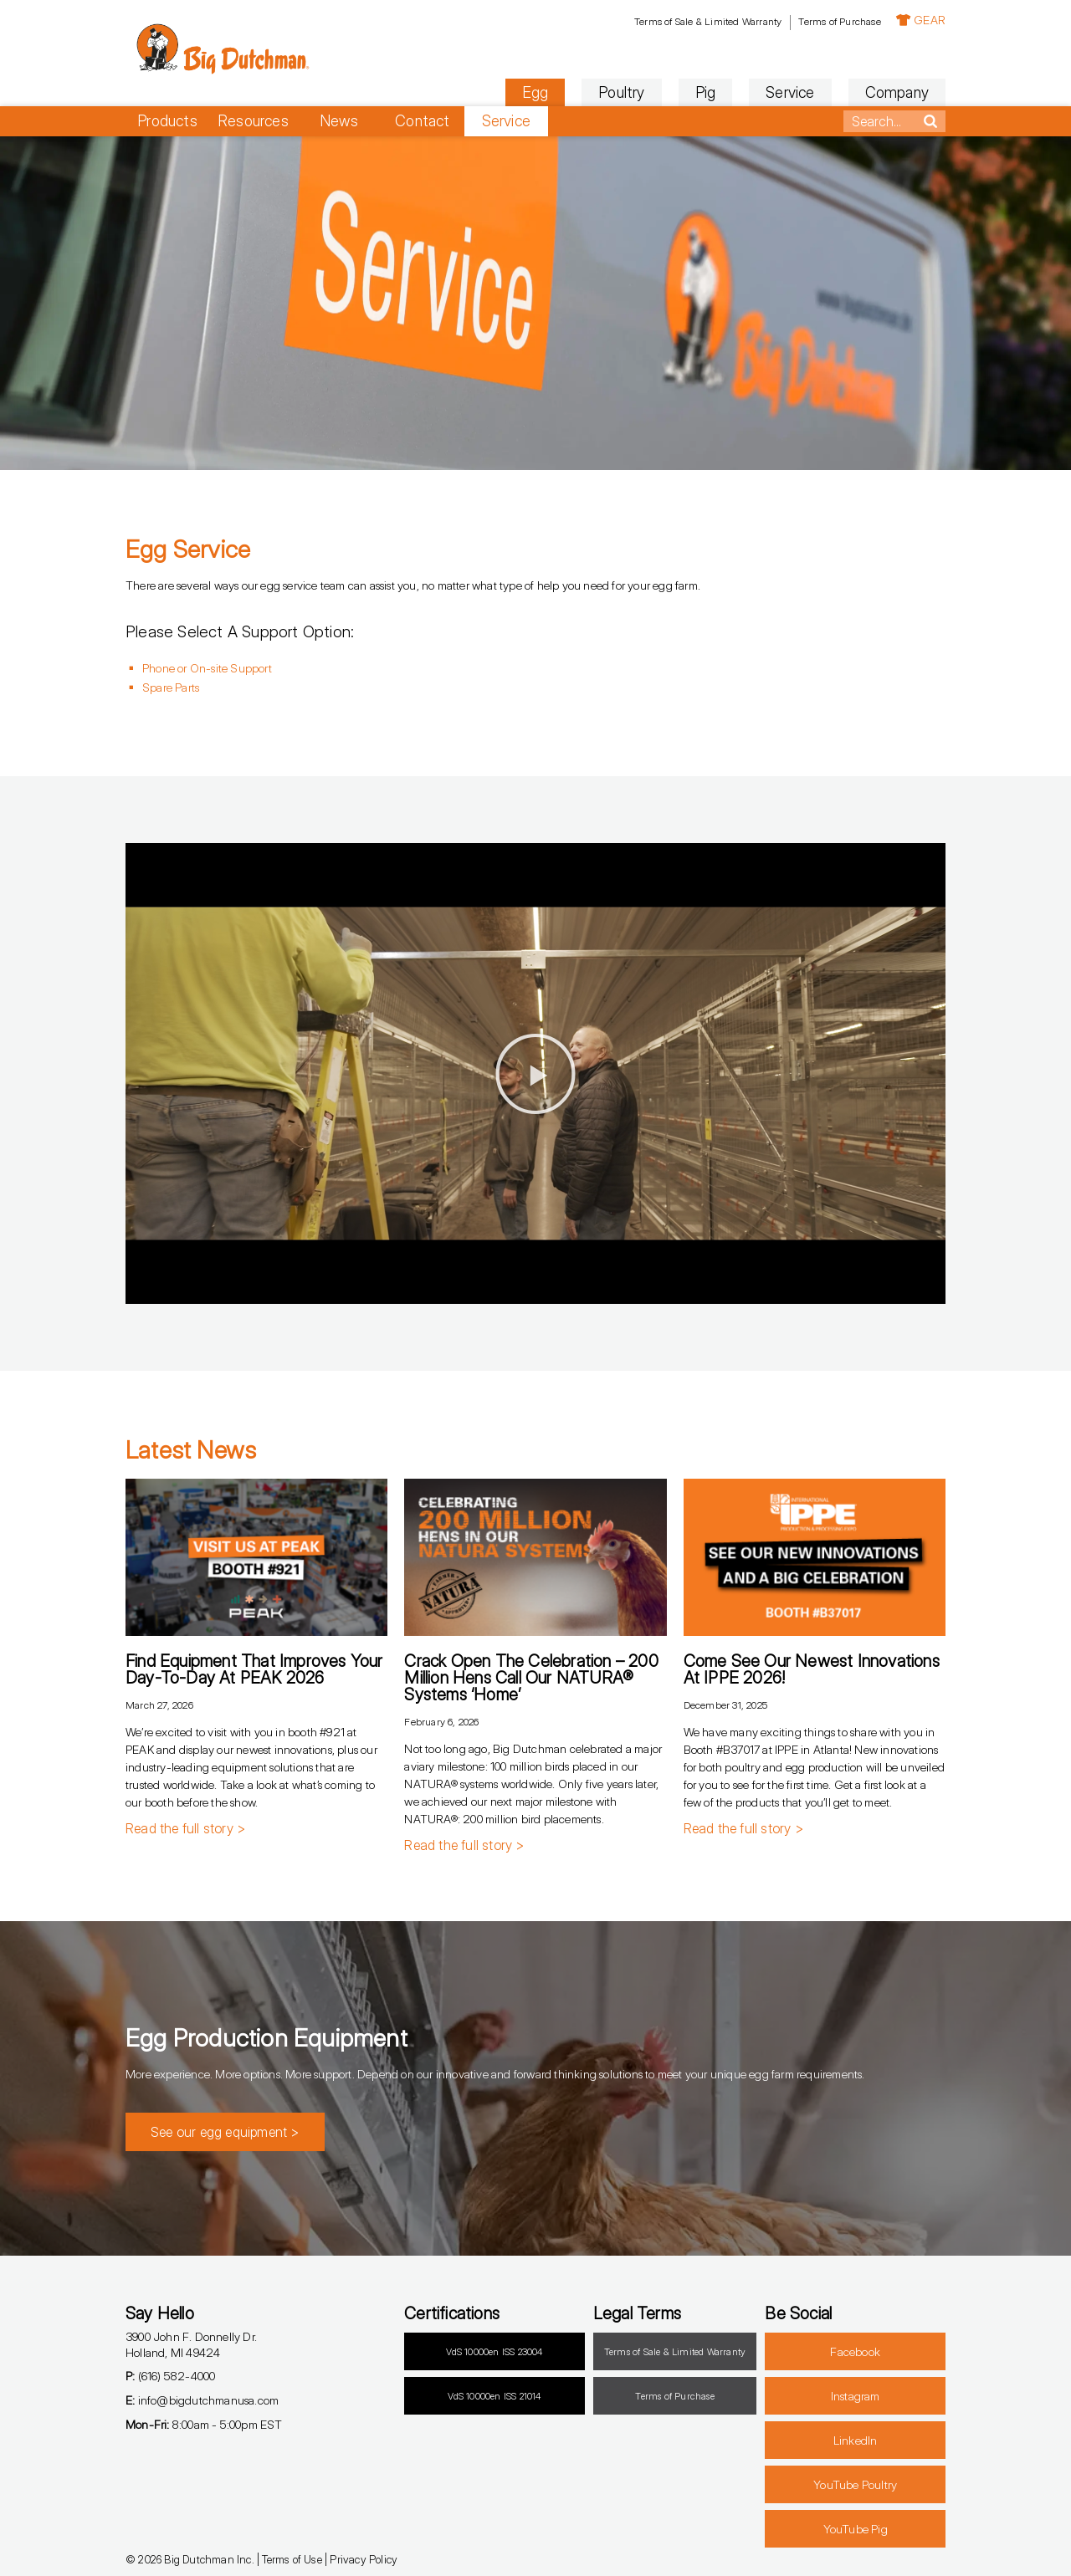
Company (897, 92)
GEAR (920, 20)
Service (790, 92)
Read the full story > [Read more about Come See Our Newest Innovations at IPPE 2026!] (743, 1828)
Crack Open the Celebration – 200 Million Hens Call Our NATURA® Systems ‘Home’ (531, 1678)
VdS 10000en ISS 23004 (494, 2352)
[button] (535, 1074)
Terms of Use (291, 2559)
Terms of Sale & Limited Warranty (707, 21)
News (339, 121)
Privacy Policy (363, 2559)
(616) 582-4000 (170, 2376)
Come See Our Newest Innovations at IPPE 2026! (812, 1669)
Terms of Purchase (839, 21)
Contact (422, 121)
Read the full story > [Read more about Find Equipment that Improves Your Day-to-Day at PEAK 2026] (185, 1828)
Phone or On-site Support (207, 668)
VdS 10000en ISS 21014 (494, 2396)
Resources (253, 121)
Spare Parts (170, 687)
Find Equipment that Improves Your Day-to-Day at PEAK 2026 (254, 1669)
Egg (535, 92)
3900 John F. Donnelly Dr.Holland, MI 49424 (191, 2344)
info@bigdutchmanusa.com (202, 2400)
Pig (705, 92)
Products (167, 121)
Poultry (621, 92)
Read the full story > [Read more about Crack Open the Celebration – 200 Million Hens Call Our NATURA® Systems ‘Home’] (464, 1845)
